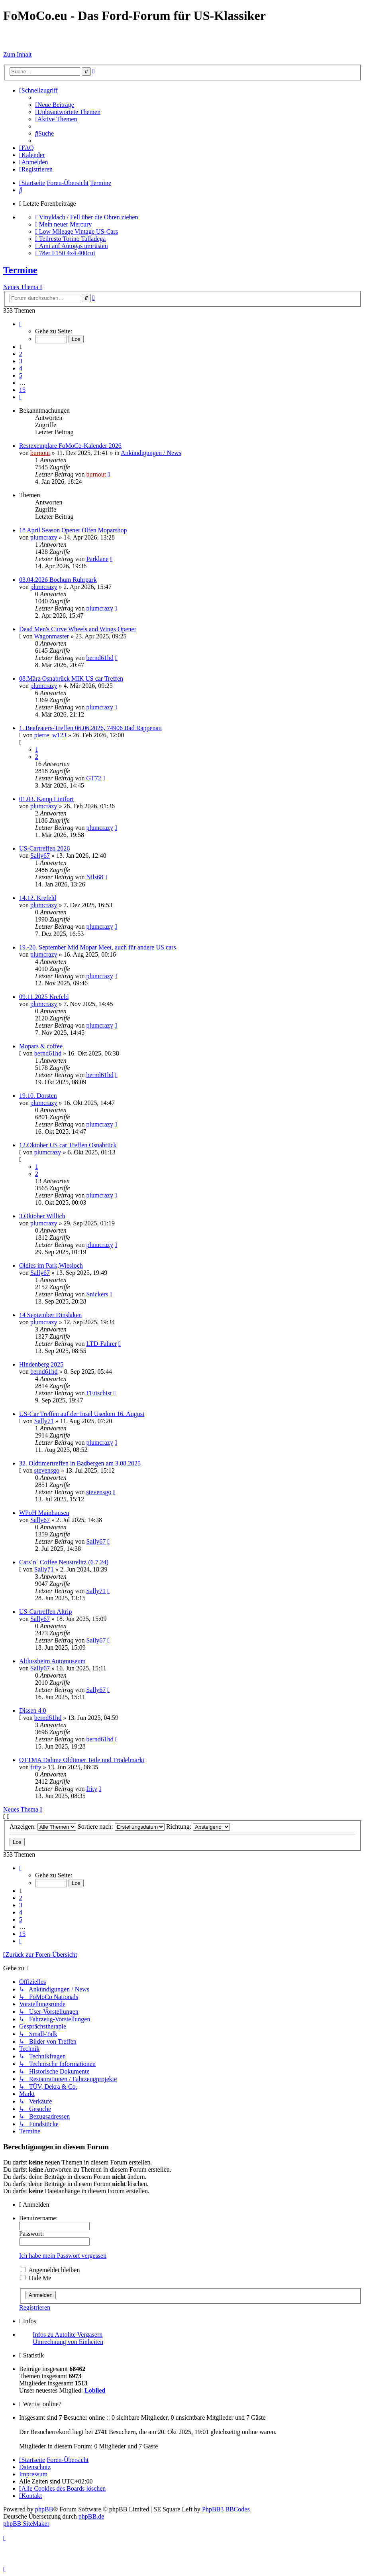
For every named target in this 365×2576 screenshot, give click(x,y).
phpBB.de (91, 2516)
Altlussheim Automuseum (52, 1661)
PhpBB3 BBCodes (226, 2509)
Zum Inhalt (17, 54)
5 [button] (20, 375)
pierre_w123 (50, 735)
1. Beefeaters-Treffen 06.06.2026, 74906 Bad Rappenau (90, 728)
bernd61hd (99, 657)
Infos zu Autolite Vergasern (67, 2334)
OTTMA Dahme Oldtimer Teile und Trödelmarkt (82, 1760)
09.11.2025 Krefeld (44, 996)
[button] (20, 324)
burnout (40, 452)
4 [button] (20, 368)
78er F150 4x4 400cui (67, 253)
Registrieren (34, 2307)
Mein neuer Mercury (65, 224)
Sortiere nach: (121, 1826)
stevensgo (46, 1470)
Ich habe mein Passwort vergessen (62, 2255)
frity (35, 1767)
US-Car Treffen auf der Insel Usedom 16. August (81, 1413)
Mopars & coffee (41, 1046)
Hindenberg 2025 (41, 1364)
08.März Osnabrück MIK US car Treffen (71, 678)
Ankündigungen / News (151, 452)
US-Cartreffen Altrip (45, 1611)
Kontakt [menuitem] (30, 2495)
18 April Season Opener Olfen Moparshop (73, 530)
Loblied (94, 2390)
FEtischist (99, 1393)
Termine (20, 270)
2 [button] (20, 354)
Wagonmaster (51, 636)
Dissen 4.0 (32, 1710)
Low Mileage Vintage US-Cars (78, 231)
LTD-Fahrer (101, 1343)
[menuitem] (54, 104)
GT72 (93, 778)
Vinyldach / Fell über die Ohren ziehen (88, 217)
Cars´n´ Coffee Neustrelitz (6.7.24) (63, 1562)
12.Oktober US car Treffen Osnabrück (68, 1145)
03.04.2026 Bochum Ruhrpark (58, 579)
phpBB (44, 2509)
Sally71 (44, 1421)
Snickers (97, 1294)
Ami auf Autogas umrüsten (73, 245)
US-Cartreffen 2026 (44, 848)
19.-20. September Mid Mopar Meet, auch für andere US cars (97, 947)
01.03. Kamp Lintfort (46, 799)
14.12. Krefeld (37, 897)
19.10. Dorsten (38, 1095)
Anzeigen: (43, 1826)
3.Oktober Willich (42, 1216)
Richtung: (198, 1826)
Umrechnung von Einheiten (68, 2341)
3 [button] (20, 361)
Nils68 (94, 877)
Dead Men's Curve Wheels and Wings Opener (77, 629)
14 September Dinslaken (50, 1315)
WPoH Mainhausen (44, 1512)
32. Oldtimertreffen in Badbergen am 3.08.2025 (80, 1463)
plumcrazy (43, 537)
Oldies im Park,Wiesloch (51, 1265)
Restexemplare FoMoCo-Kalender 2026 (70, 445)
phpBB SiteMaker (26, 2523)
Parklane (97, 558)
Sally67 (40, 855)
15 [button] (22, 389)
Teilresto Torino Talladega (72, 238)
